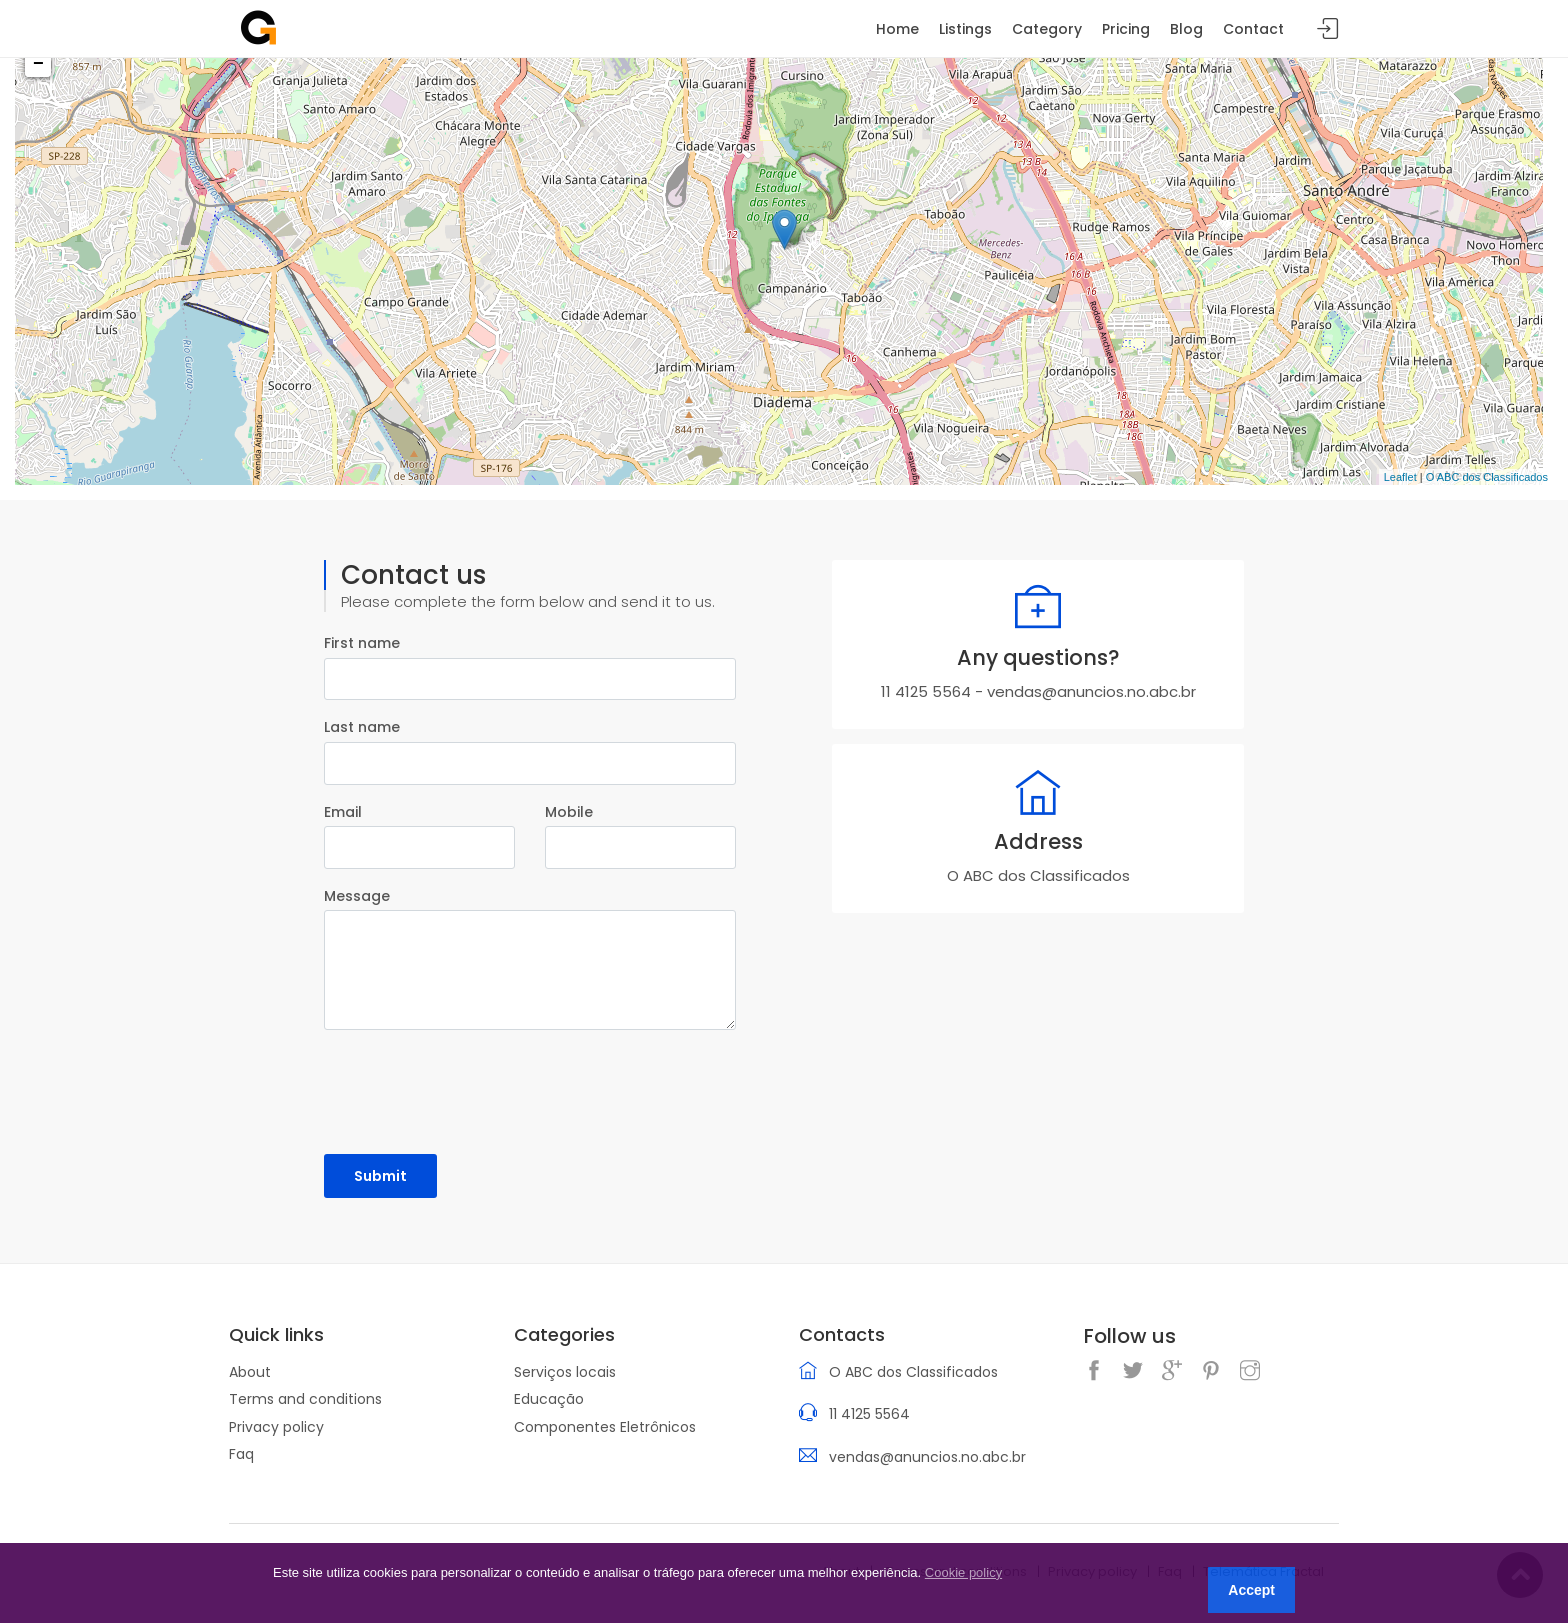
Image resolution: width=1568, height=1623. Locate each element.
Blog (1186, 29)
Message (357, 896)
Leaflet (1400, 477)
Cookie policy (963, 1572)
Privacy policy (276, 1427)
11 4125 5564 (926, 691)
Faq (241, 1454)
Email (343, 812)
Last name (362, 727)
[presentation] (476, 1085)
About (250, 1372)
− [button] (38, 64)
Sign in (1328, 29)
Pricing (1126, 29)
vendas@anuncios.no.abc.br (1091, 691)
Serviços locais (565, 1372)
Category (1047, 29)
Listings (965, 29)
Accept (1251, 1590)
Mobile (569, 812)
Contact (1253, 29)
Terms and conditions (305, 1399)
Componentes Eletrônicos (605, 1427)
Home (897, 29)
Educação (549, 1399)
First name (362, 643)
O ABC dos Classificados (1487, 477)
